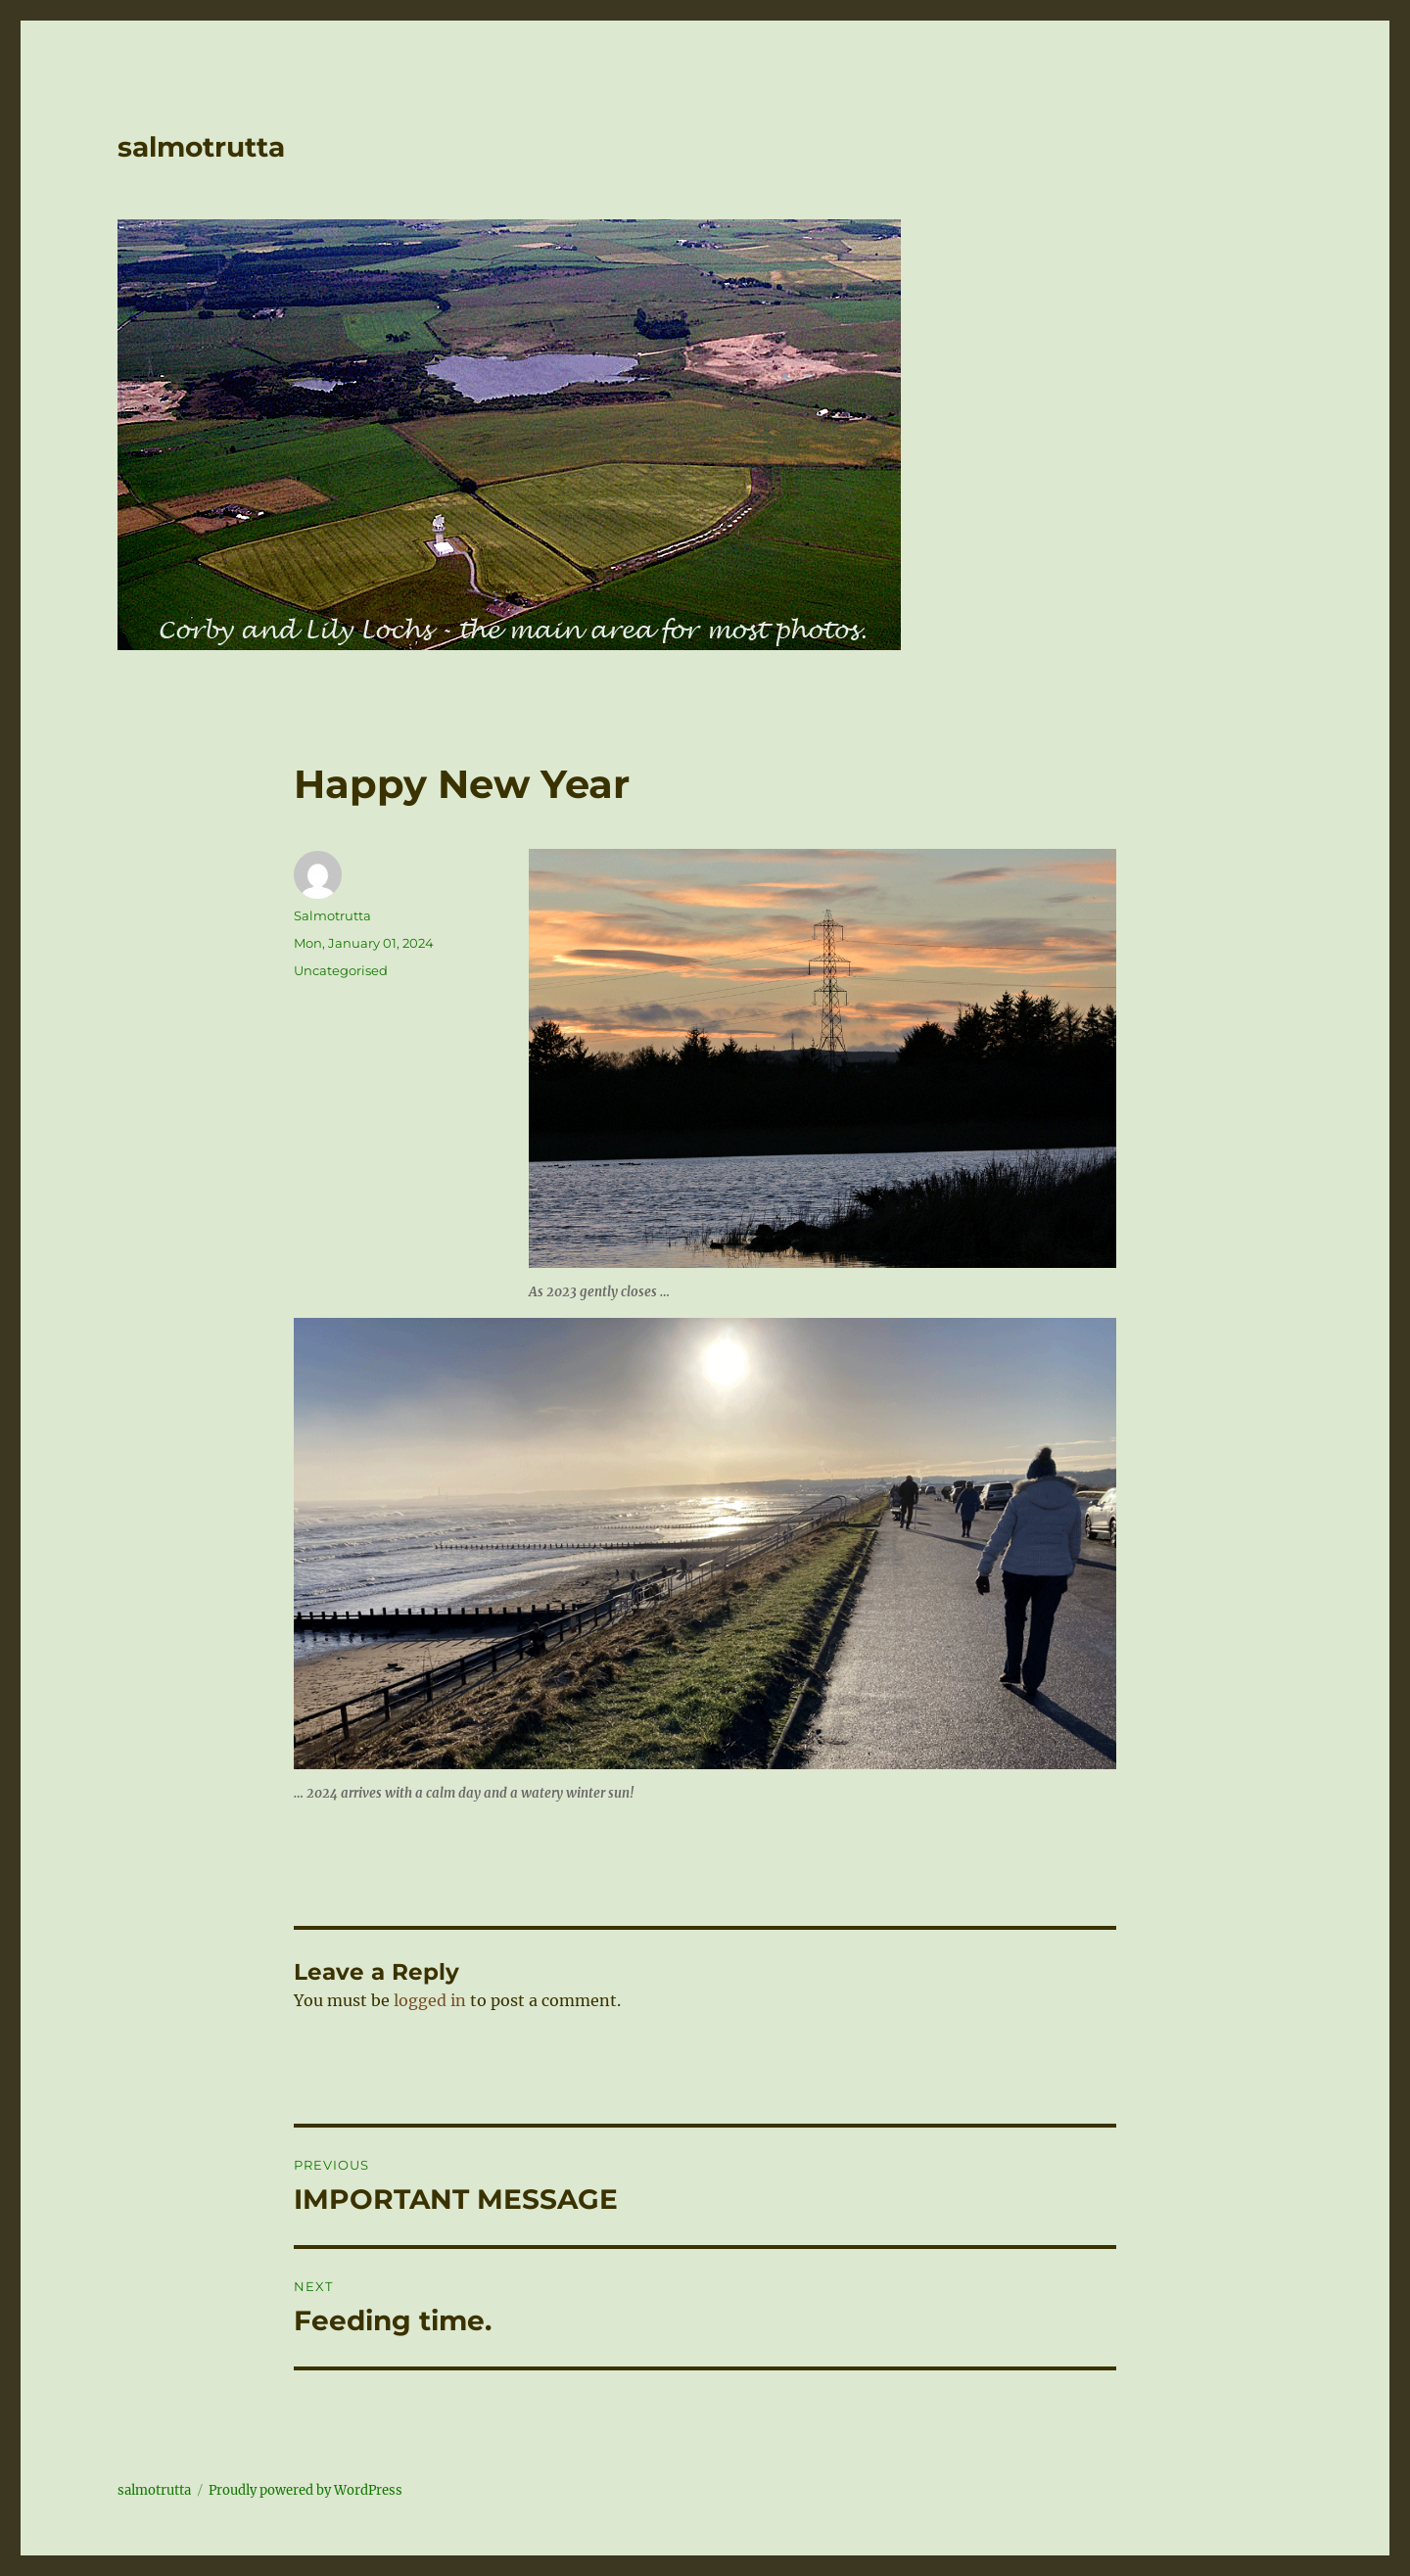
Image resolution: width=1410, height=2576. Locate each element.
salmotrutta (201, 147)
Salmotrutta (332, 915)
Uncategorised (341, 970)
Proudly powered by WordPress (305, 2490)
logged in (430, 2000)
